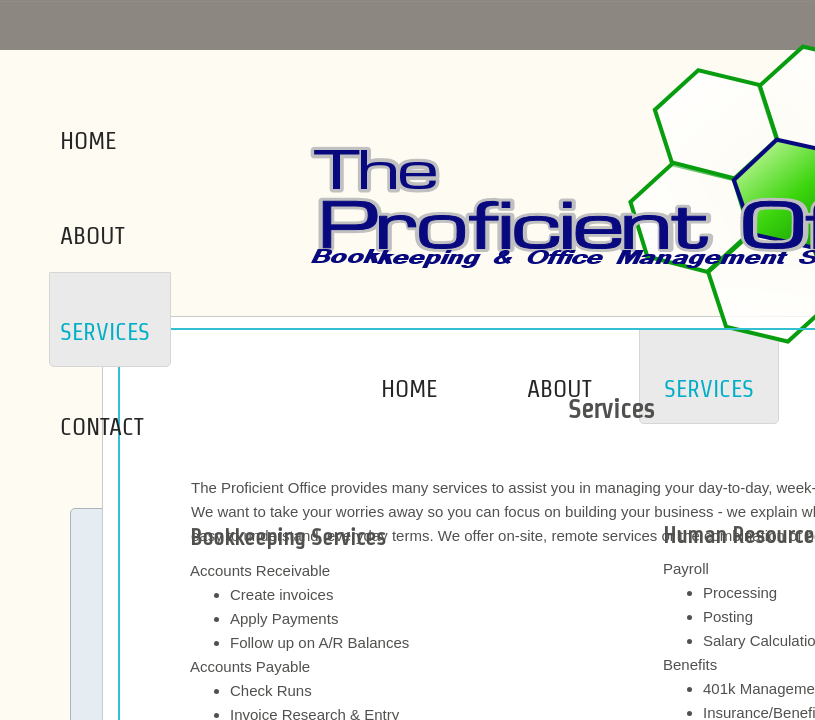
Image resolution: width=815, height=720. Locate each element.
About (559, 388)
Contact (102, 426)
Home (409, 388)
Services (709, 388)
